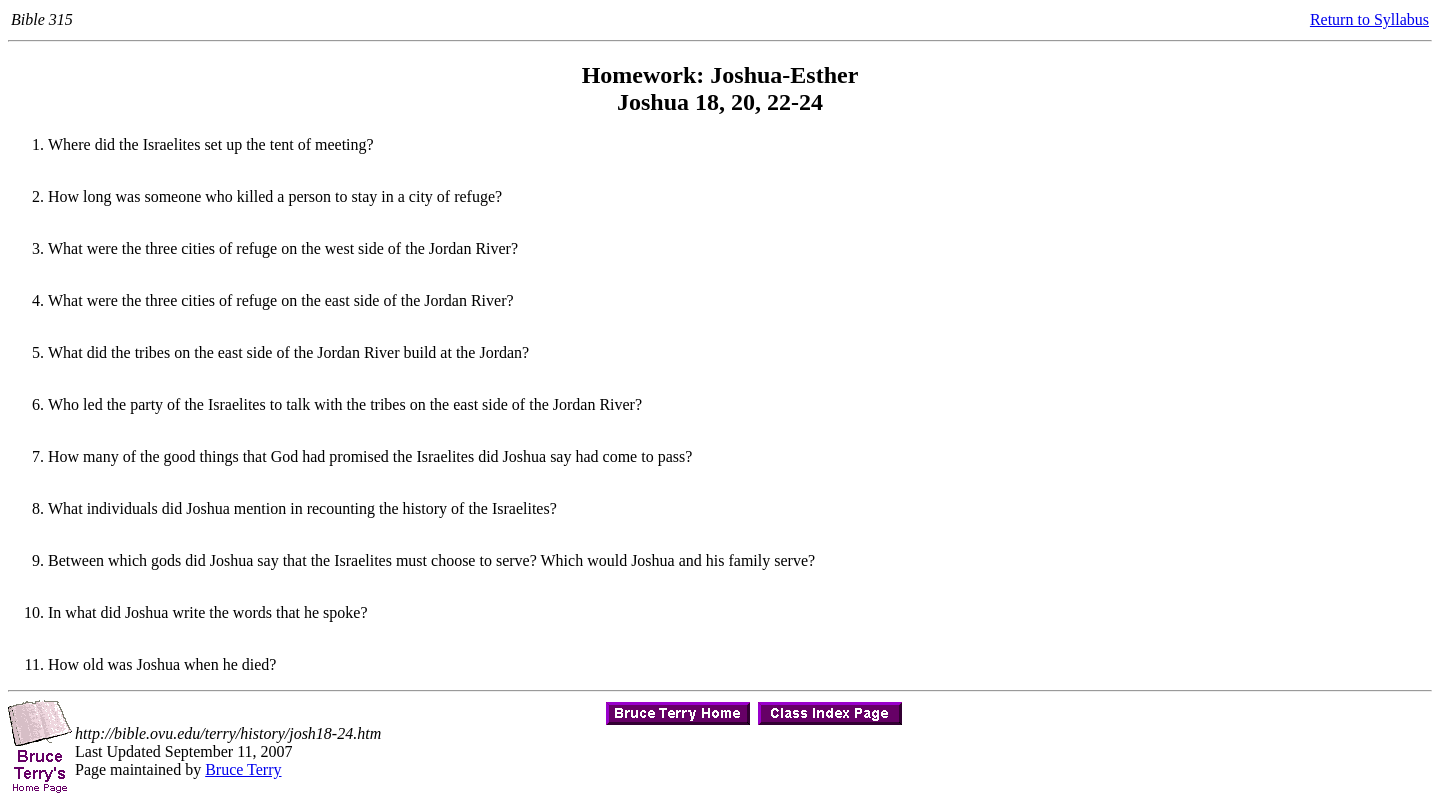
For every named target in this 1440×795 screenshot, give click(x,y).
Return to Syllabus (1369, 19)
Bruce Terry (243, 769)
